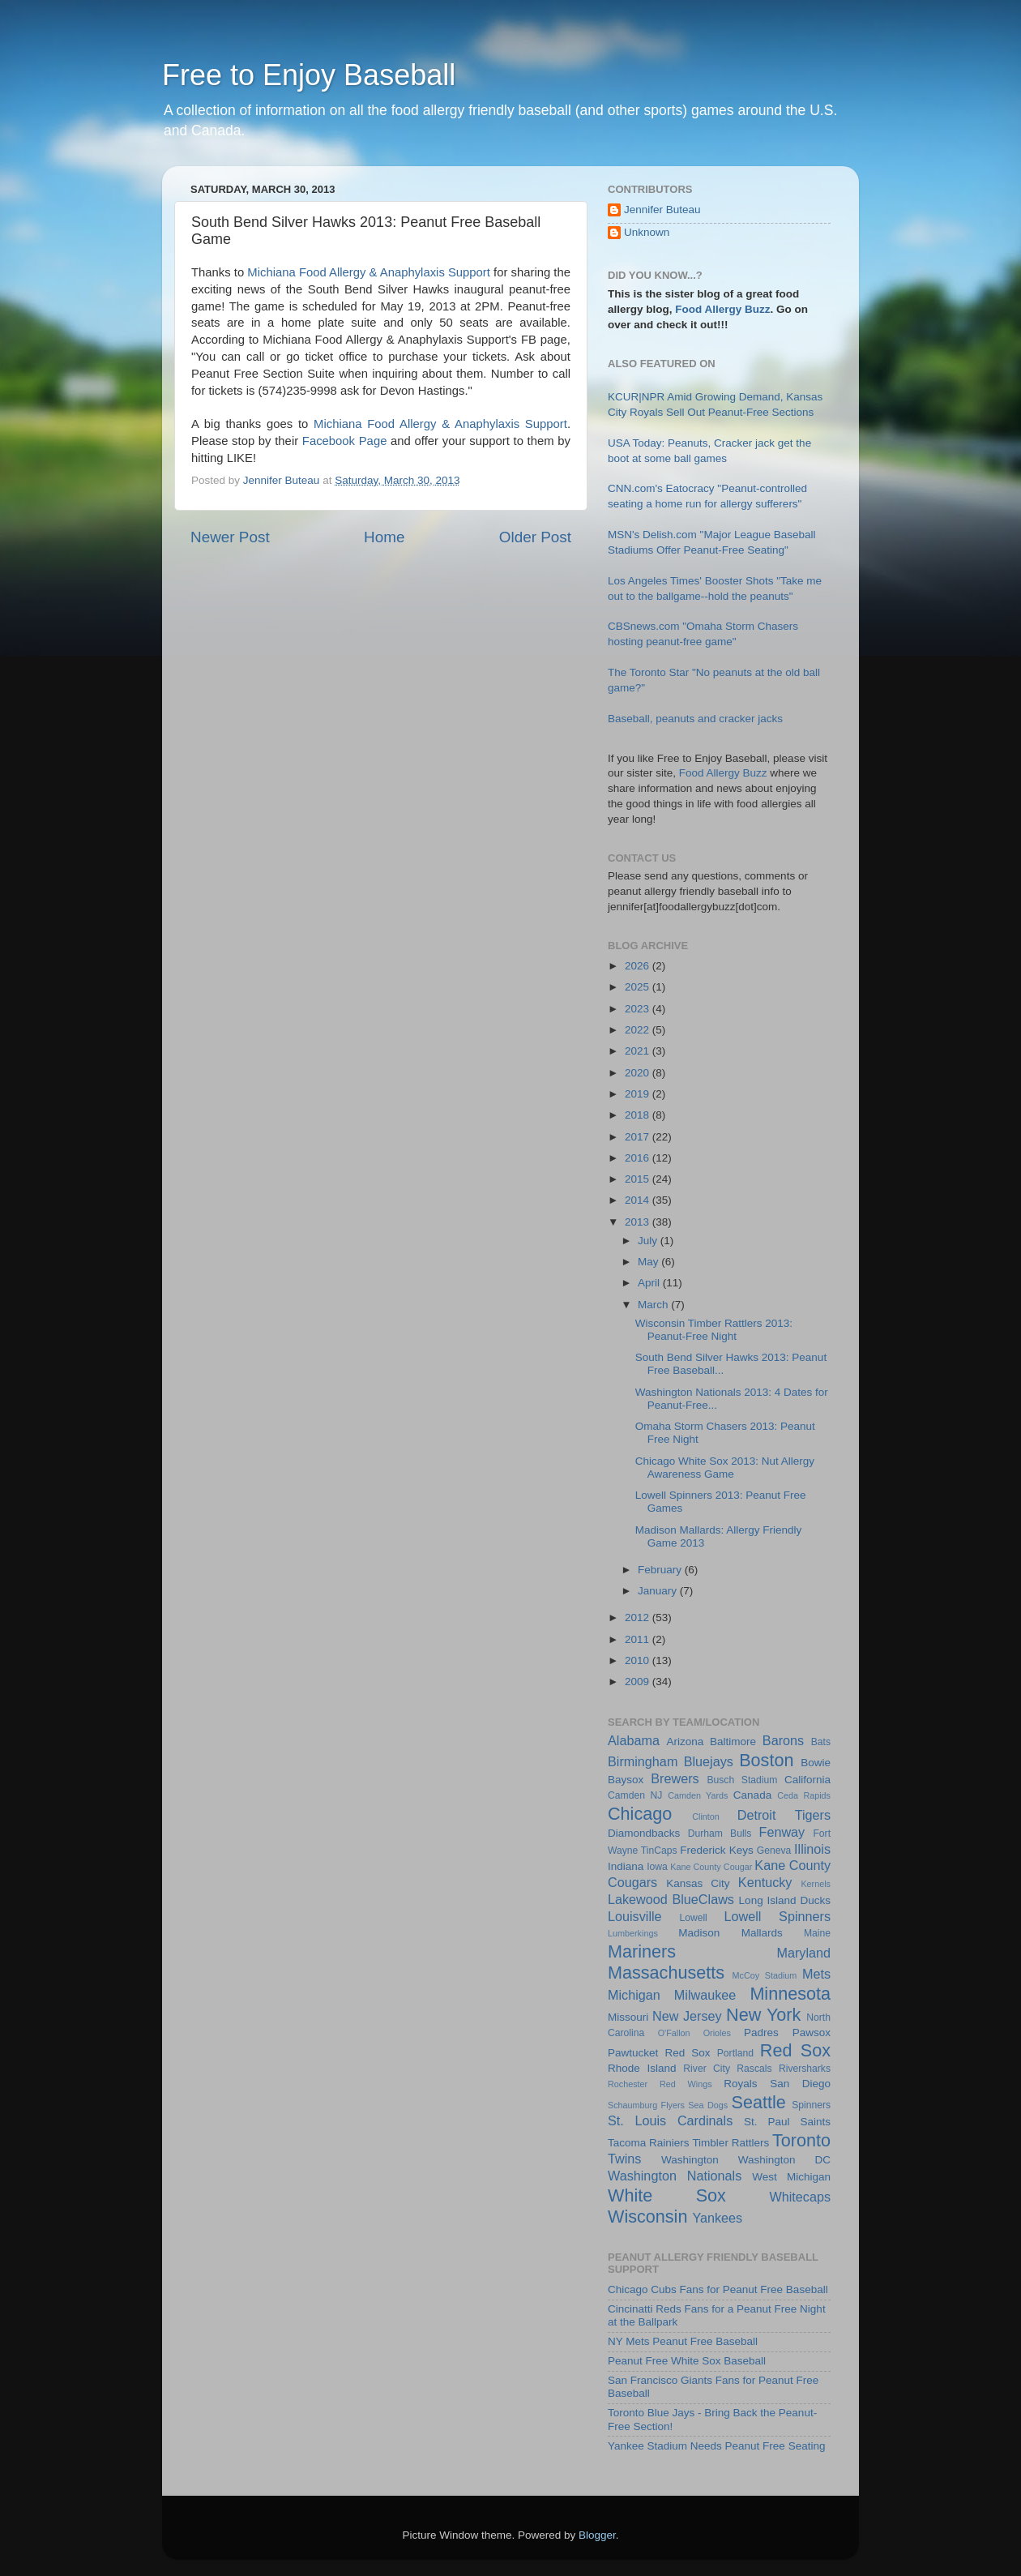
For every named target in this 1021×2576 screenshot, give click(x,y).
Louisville (635, 1916)
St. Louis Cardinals (670, 2120)
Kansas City (697, 1883)
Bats (821, 1742)
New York (763, 2015)
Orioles (717, 2033)
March (654, 1305)
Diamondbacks (644, 1833)
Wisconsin (647, 2216)
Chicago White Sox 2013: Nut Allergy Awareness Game (724, 1467)
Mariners (642, 1951)
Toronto (801, 2140)
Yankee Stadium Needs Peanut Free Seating (716, 2446)
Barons (783, 1740)
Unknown (646, 232)
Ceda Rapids (804, 1795)
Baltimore (733, 1741)
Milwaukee (705, 1995)
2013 (638, 1222)
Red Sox (795, 2050)
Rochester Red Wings (660, 2084)
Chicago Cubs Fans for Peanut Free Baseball (718, 2289)
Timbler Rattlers (730, 2143)
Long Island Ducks (785, 1900)
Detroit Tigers (784, 1815)
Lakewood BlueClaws (671, 1899)
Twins (624, 2158)
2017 (638, 1137)
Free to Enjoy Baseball (308, 75)
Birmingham (642, 1761)
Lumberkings (633, 1933)
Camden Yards (698, 1795)
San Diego (800, 2083)
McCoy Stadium (765, 1975)
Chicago (640, 1814)
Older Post (535, 537)
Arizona (684, 1741)
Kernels (816, 1884)
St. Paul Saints (787, 2122)
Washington (690, 2160)
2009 (638, 1681)
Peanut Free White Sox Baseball (687, 2361)
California (807, 1780)
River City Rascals (727, 2068)
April (650, 1283)
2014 (638, 1200)
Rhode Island (642, 2068)
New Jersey (687, 2016)
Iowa (657, 1866)
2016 (638, 1158)
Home (384, 537)
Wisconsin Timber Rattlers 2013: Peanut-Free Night (713, 1329)
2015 (638, 1179)
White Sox (667, 2195)
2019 (638, 1094)
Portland (735, 2053)
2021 (638, 1051)
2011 (638, 1639)
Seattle (759, 2102)
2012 (638, 1617)
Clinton (706, 1816)
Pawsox (811, 2032)
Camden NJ (635, 1795)
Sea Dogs (708, 2105)
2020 (638, 1073)
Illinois (812, 1849)
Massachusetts (666, 1972)
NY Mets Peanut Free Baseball (683, 2341)
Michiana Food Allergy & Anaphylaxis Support (368, 272)
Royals (740, 2083)
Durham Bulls (720, 1833)
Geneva (774, 1850)
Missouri (628, 2017)
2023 (638, 1009)
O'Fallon (674, 2033)
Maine (817, 1933)
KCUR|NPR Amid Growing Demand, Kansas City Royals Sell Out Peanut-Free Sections (719, 413)
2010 (638, 1660)
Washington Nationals (674, 2175)
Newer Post (230, 537)
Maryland (803, 1952)
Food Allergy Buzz (722, 309)
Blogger (597, 2535)
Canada (752, 1795)
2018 (638, 1115)
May (649, 1262)
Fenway (782, 1832)
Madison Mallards (730, 1933)
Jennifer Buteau (662, 209)
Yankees (717, 2217)
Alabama (634, 1740)
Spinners (811, 2105)
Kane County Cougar (711, 1867)
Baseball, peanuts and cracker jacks (695, 718)
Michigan (634, 1995)
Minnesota (790, 1993)
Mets (816, 1973)
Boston (766, 1760)
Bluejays (708, 1761)
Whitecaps (800, 2196)
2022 (638, 1030)
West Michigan (791, 2177)
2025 (638, 987)
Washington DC (784, 2160)
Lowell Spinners (777, 1916)
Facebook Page (344, 440)
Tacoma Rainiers (649, 2143)
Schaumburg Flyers (646, 2105)
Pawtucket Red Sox (659, 2053)
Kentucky (765, 1882)
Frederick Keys (716, 1850)
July (649, 1241)
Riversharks (805, 2068)
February (661, 1570)
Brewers (674, 1778)
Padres (761, 2032)
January (659, 1591)
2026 (638, 966)
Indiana (625, 1866)
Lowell (693, 1917)
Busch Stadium (742, 1780)
